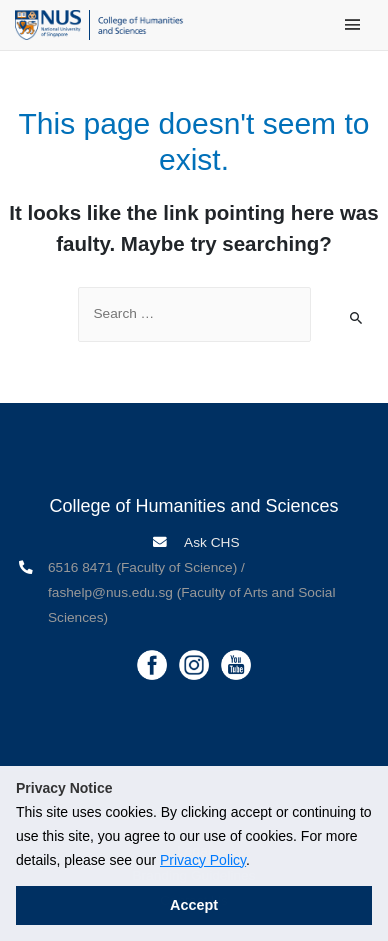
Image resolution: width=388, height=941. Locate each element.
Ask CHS (210, 542)
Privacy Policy (203, 860)
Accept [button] (194, 905)
